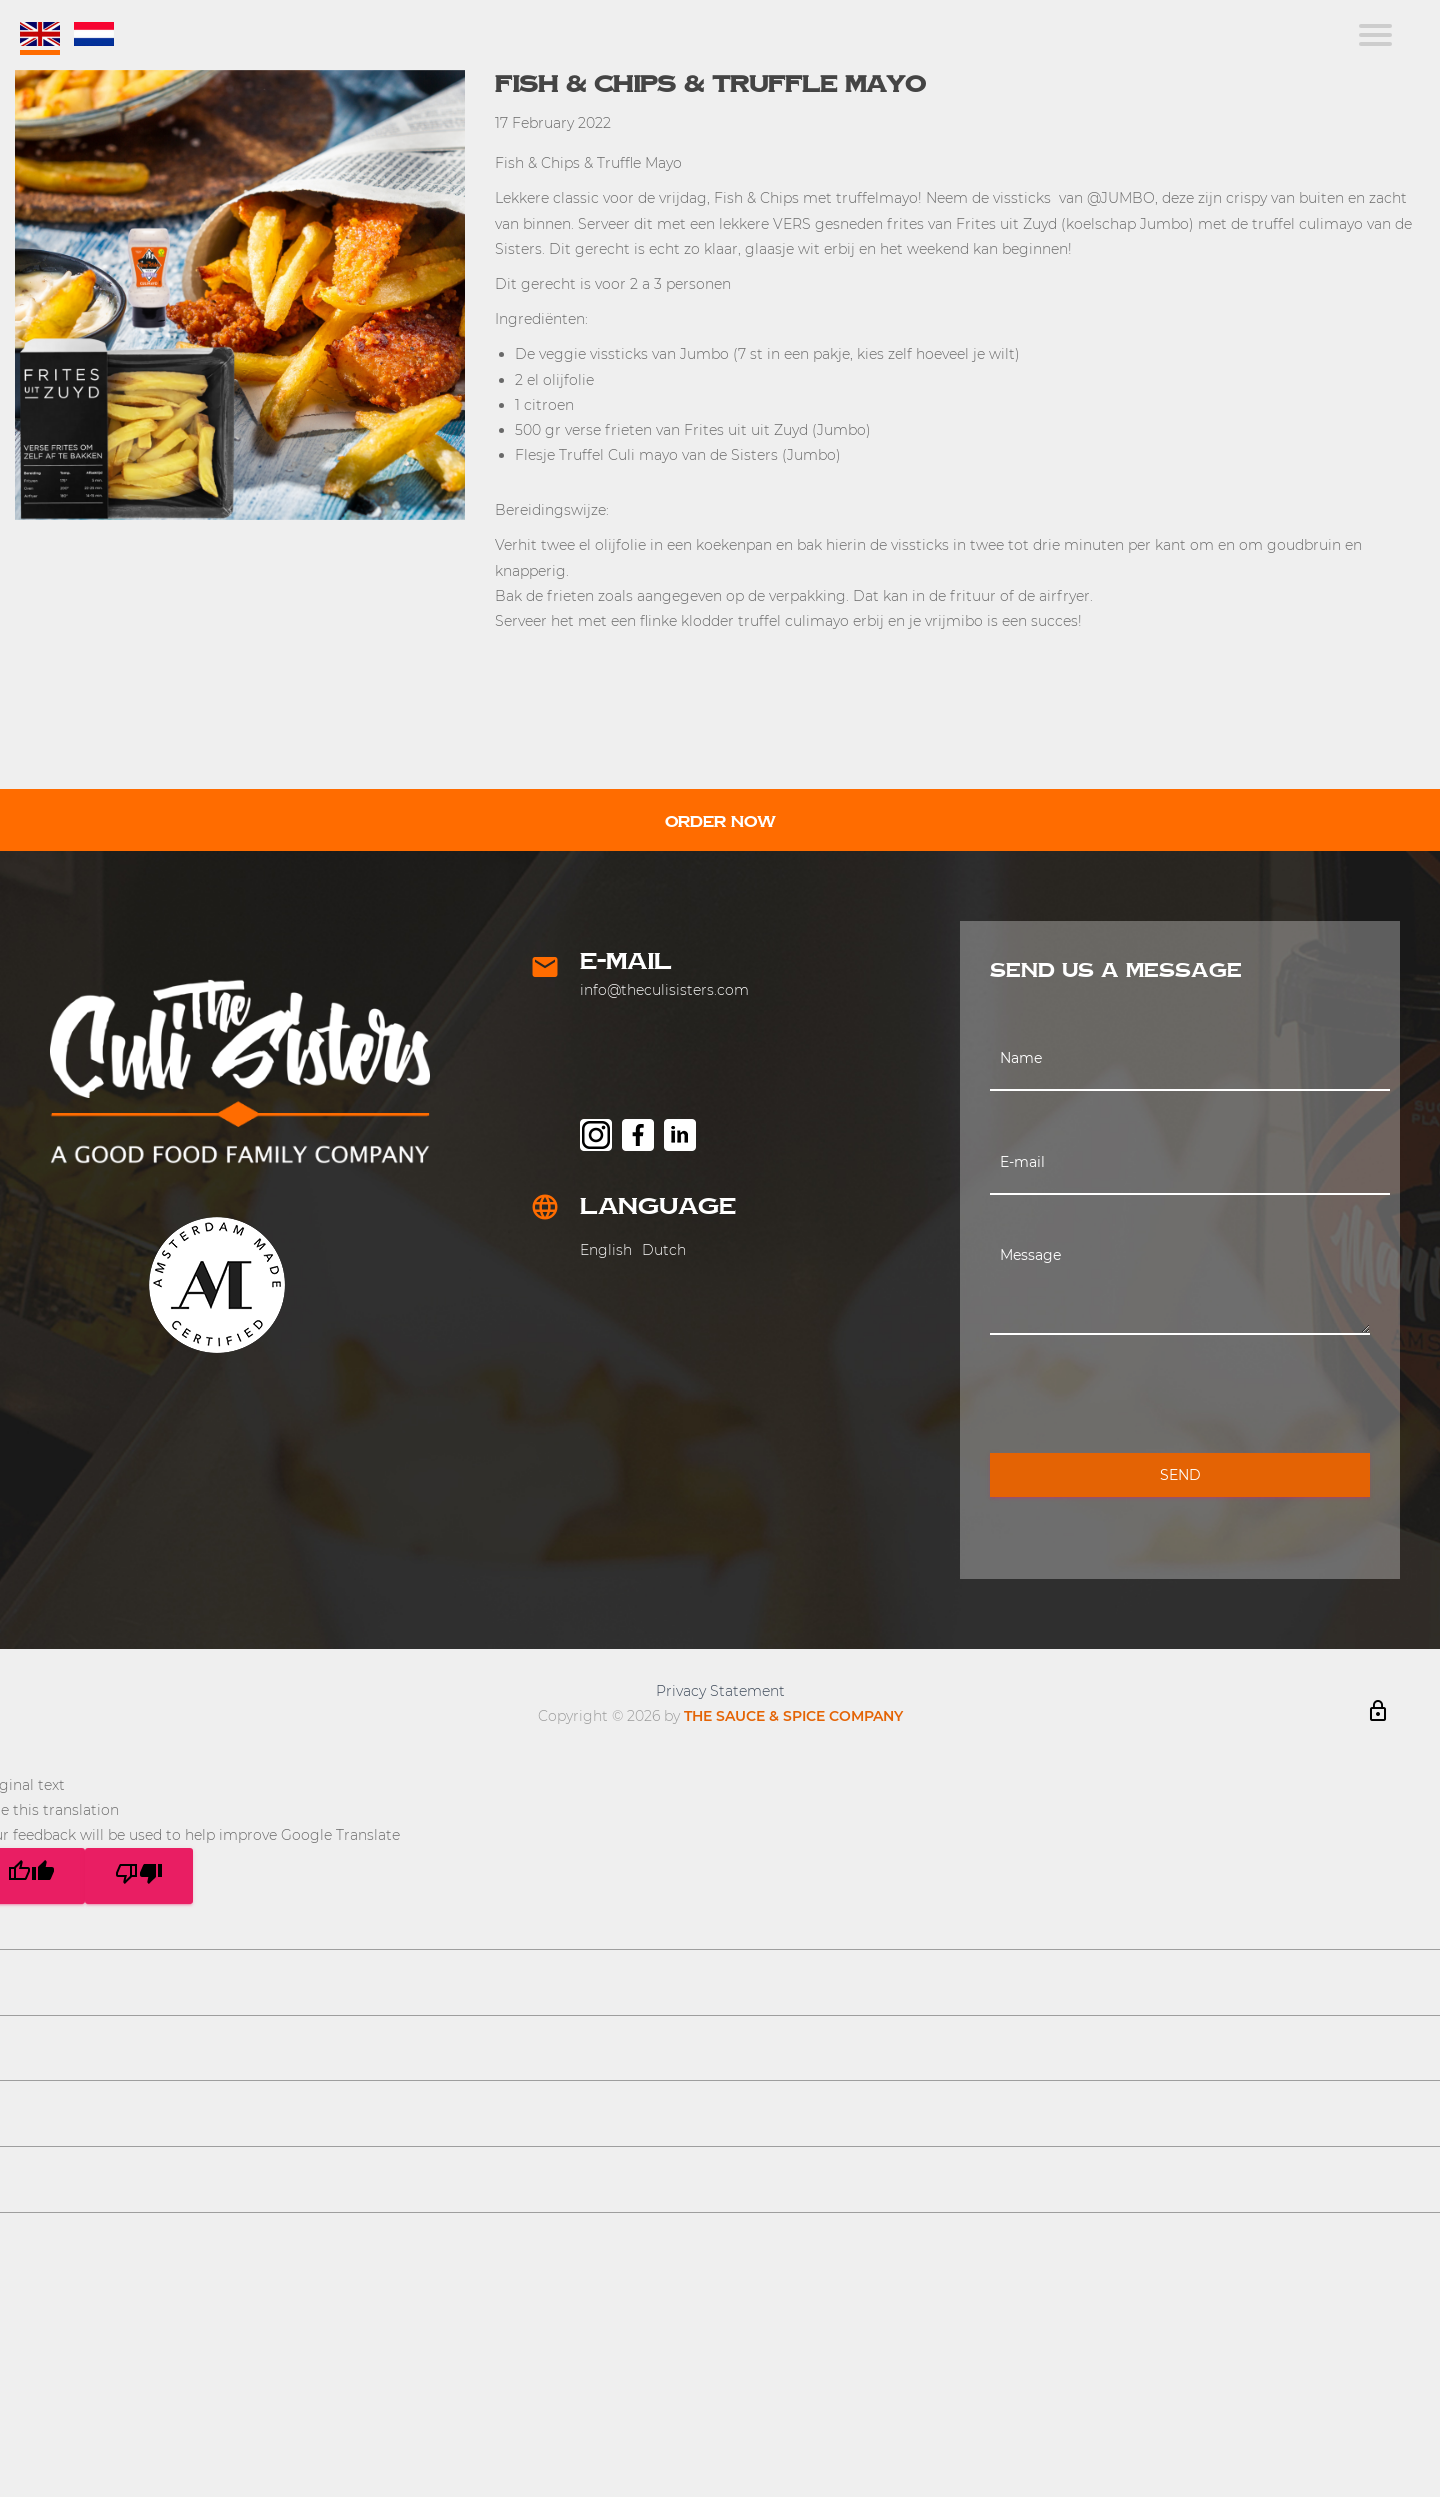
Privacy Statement (720, 1691)
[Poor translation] (139, 1876)
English (606, 1250)
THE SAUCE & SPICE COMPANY (793, 1716)
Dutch (664, 1250)
